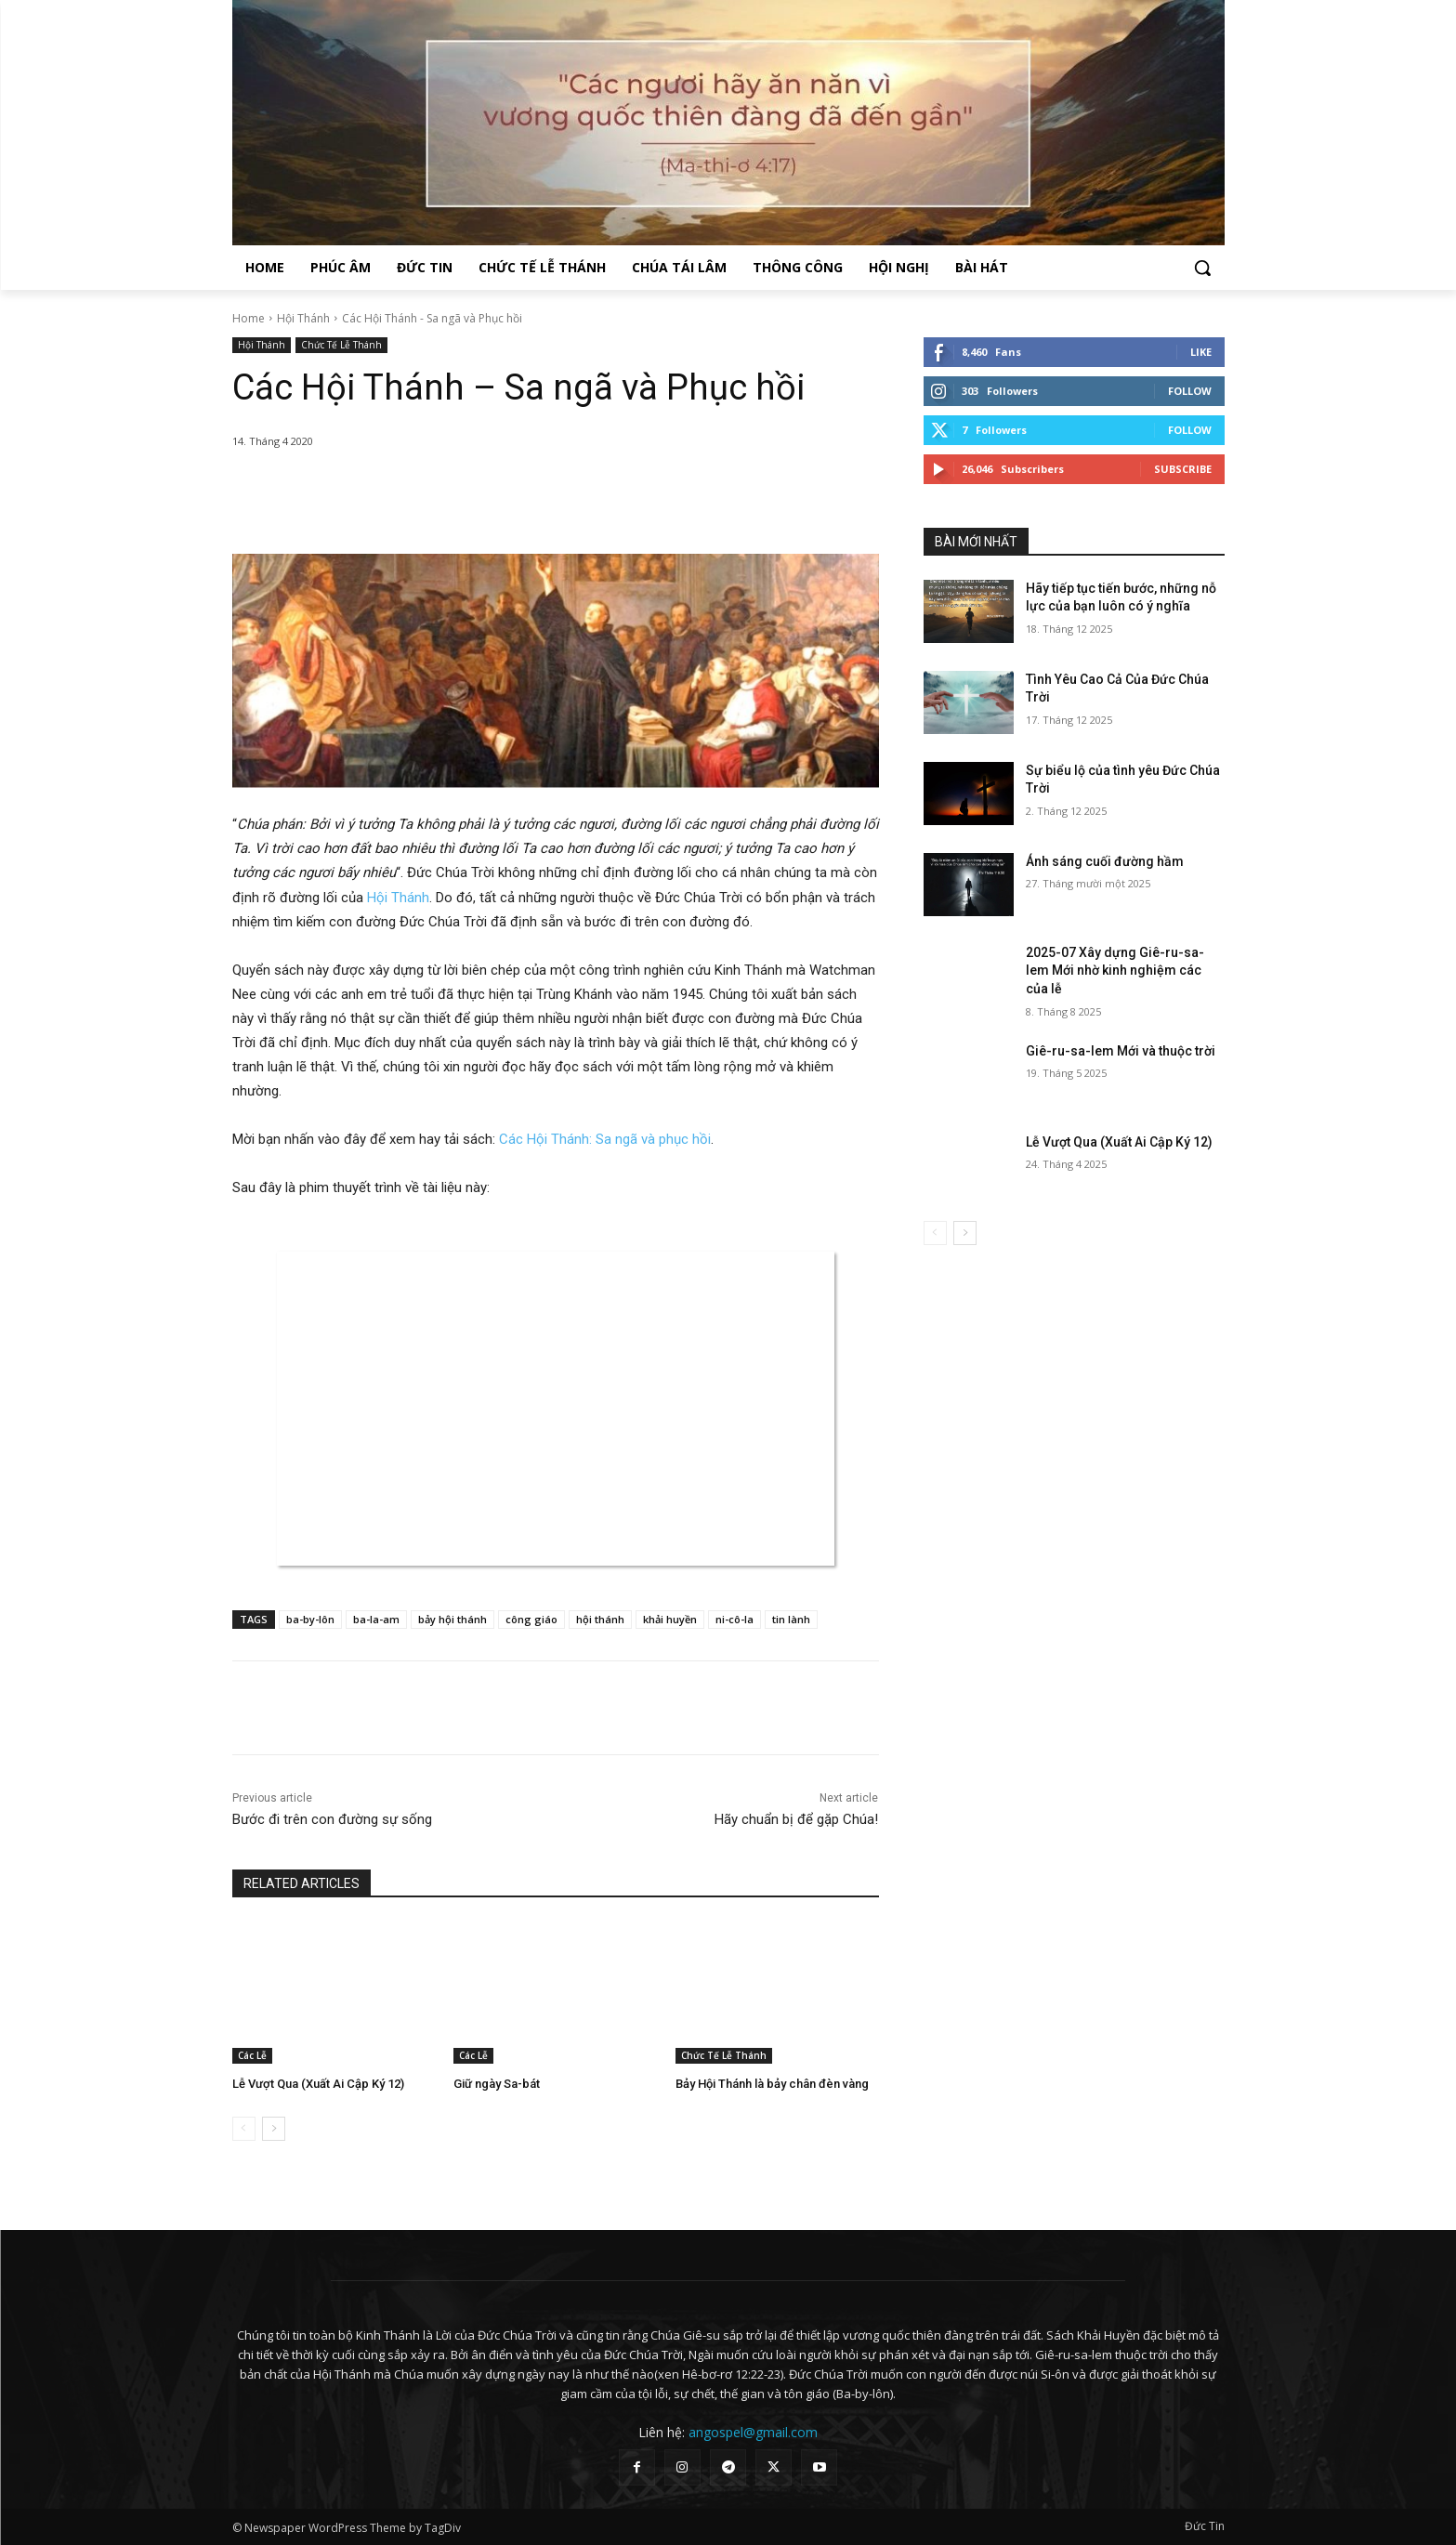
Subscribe (1183, 469)
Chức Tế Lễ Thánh (341, 345)
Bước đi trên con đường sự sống (332, 1819)
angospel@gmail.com (753, 2432)
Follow (1190, 391)
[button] (1202, 267)
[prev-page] (244, 2129)
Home (248, 318)
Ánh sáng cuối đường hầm (1105, 861)
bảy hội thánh (452, 1619)
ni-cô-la (734, 1619)
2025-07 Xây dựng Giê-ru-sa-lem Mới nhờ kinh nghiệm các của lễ (1115, 970)
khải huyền (670, 1619)
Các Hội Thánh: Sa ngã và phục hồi (605, 1139)
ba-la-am (376, 1619)
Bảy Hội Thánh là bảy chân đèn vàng (772, 2084)
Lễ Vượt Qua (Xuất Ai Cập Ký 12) (318, 2084)
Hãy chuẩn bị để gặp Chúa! (796, 1819)
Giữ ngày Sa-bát (496, 2084)
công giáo (531, 1619)
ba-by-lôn (310, 1619)
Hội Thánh (303, 318)
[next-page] (273, 2129)
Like (1201, 352)
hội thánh (600, 1619)
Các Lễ (252, 2055)
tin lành (791, 1619)
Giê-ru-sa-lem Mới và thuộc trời (1120, 1050)
